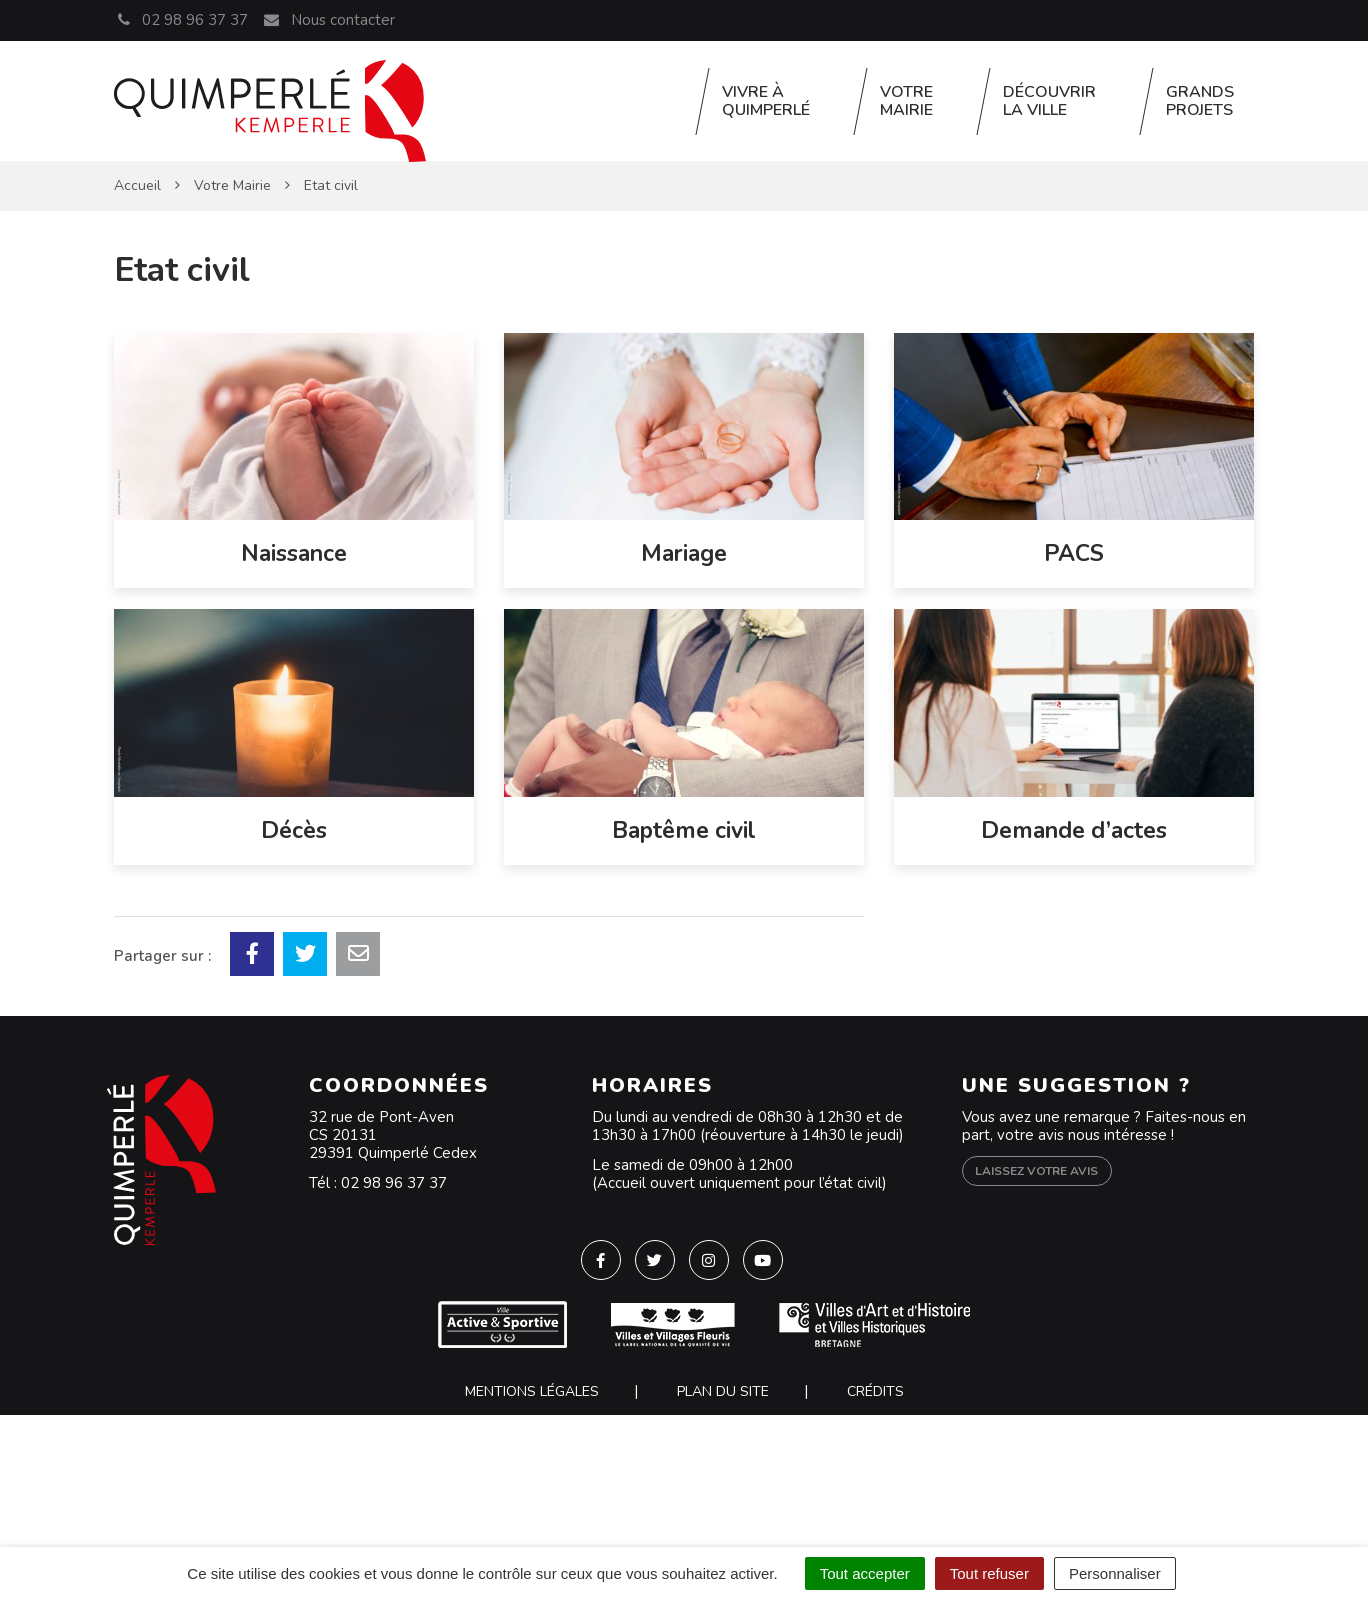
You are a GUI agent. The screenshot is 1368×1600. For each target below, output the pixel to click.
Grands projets (1200, 101)
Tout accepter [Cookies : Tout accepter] (865, 1573)
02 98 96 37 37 (394, 1183)
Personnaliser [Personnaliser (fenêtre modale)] (1115, 1573)
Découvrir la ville (1049, 101)
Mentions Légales (532, 1391)
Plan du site (723, 1391)
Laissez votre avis (1036, 1171)
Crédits (875, 1391)
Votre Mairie (906, 101)
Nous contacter (328, 20)
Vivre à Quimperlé (766, 101)
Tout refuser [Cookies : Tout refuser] (989, 1573)
